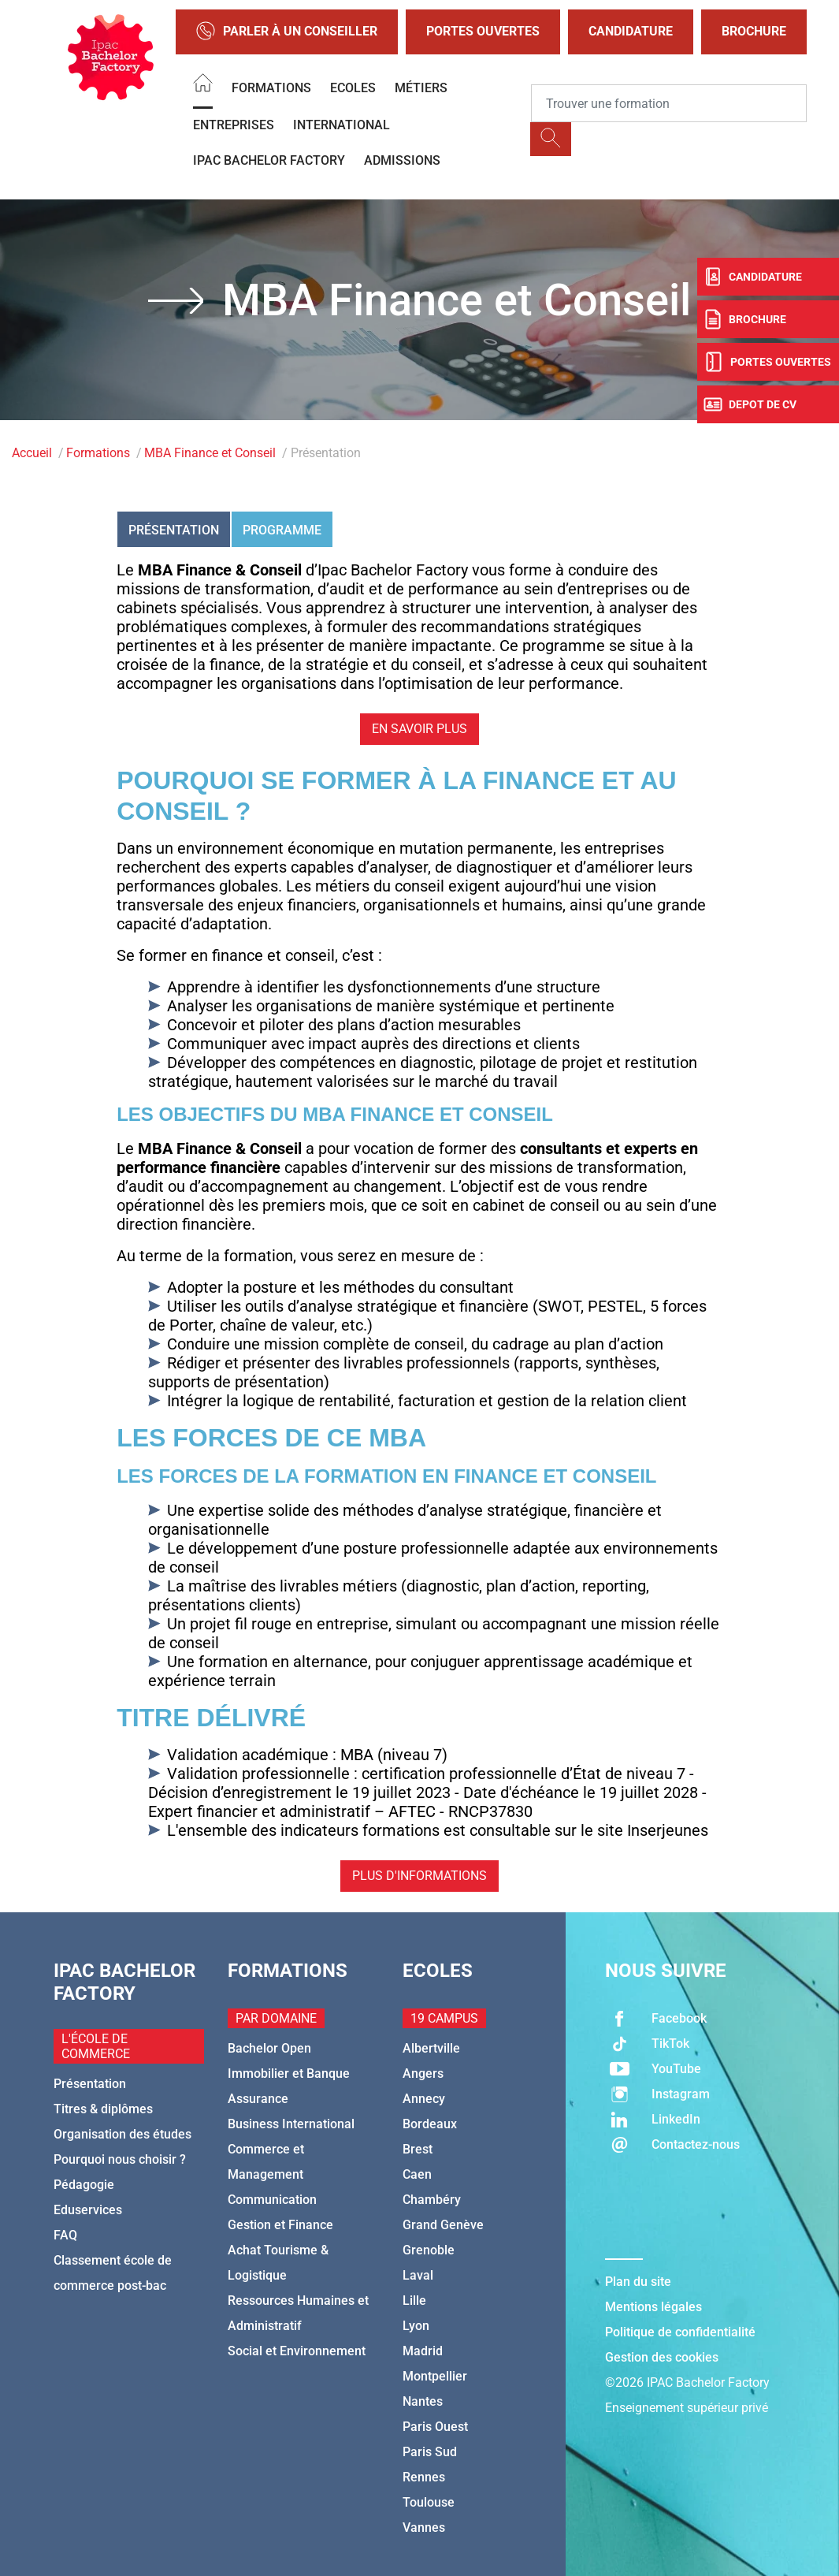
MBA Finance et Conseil (210, 452)
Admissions (402, 160)
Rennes (424, 2477)
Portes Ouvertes (483, 31)
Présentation (173, 530)
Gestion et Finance (280, 2224)
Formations (271, 87)
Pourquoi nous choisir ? (120, 2159)
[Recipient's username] (669, 103)
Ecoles (353, 87)
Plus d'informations (419, 1875)
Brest (417, 2149)
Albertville (431, 2048)
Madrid (423, 2350)
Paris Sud (430, 2451)
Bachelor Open (269, 2048)
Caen (417, 2174)
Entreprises (233, 124)
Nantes (423, 2401)
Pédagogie (84, 2184)
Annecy (424, 2098)
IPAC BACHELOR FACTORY (269, 160)
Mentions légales (653, 2306)
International (341, 124)
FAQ (65, 2235)
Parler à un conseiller (286, 32)
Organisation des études (122, 2134)
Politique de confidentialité (680, 2332)
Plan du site (638, 2281)
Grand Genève (443, 2224)
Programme (282, 530)
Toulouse (429, 2502)
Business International (291, 2123)
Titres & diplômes (103, 2108)
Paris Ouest (435, 2426)
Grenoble (429, 2250)
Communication (272, 2199)
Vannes (424, 2527)
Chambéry (432, 2199)
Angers (423, 2073)
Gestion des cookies (661, 2357)
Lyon (416, 2325)
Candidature (630, 31)
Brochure (754, 31)
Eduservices (88, 2209)
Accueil (32, 452)
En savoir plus (419, 728)
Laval (418, 2275)
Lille (414, 2300)
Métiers (421, 87)
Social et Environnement (297, 2350)
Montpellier (435, 2376)
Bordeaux (430, 2123)
